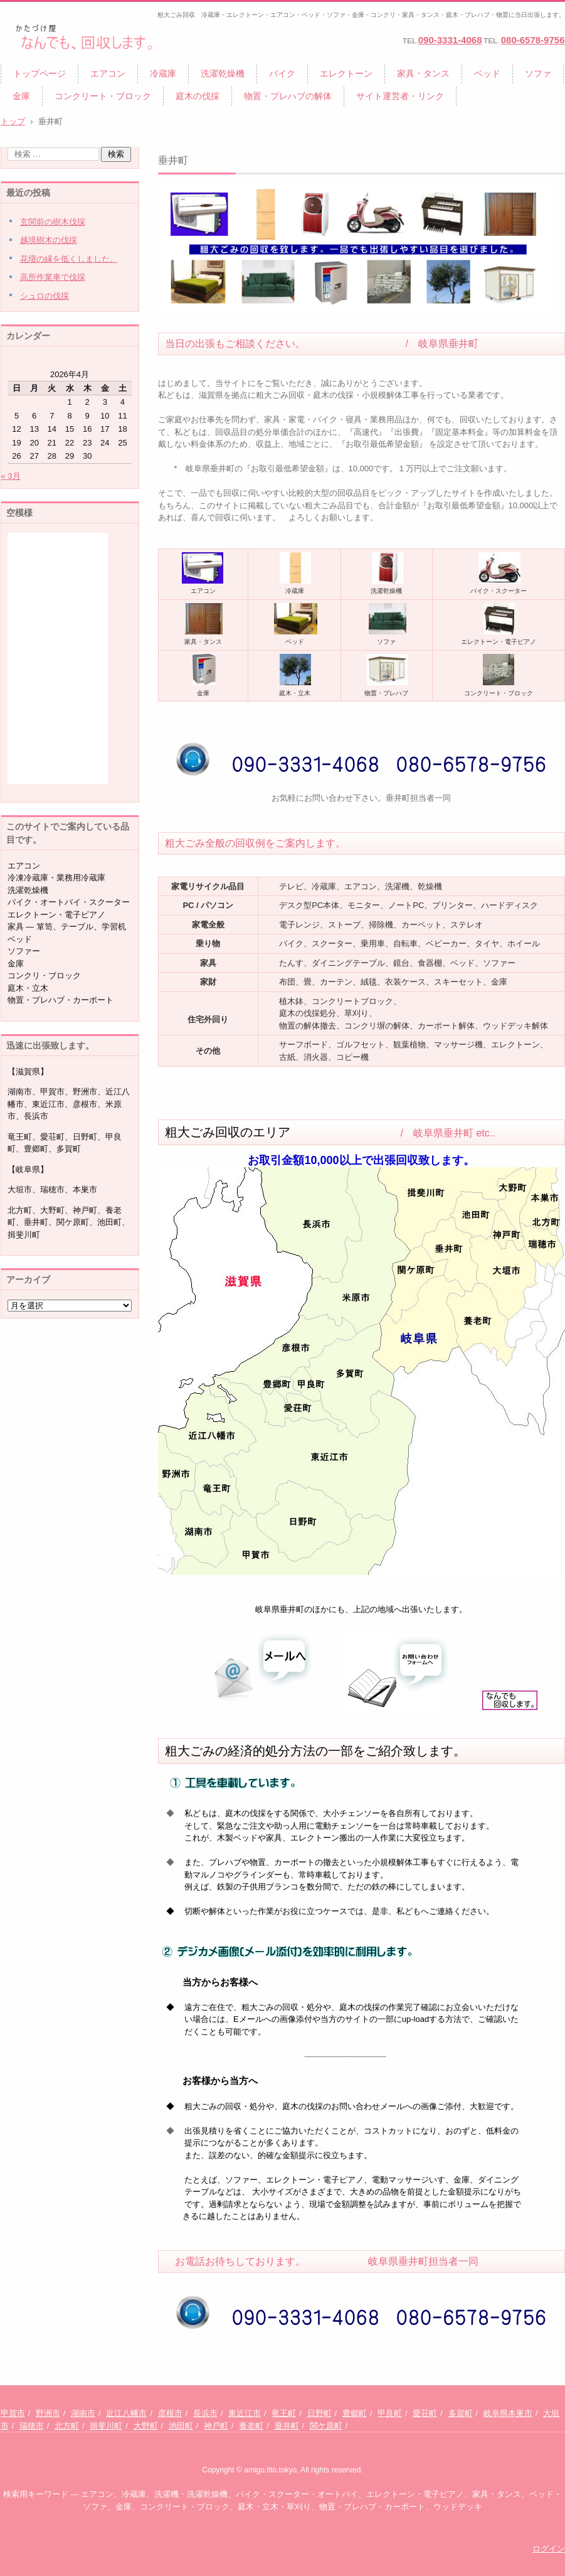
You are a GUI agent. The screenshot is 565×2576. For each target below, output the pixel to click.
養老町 (251, 2425)
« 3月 (11, 476)
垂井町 (287, 2425)
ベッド (487, 73)
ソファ (538, 73)
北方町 (67, 2425)
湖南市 (83, 2413)
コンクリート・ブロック (103, 96)
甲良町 (390, 2413)
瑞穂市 (31, 2425)
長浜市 (205, 2413)
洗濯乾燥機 (223, 73)
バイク (282, 73)
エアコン (107, 73)
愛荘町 (425, 2413)
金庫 (21, 96)
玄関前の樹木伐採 (52, 222)
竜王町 (284, 2413)
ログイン (548, 2548)
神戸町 (216, 2425)
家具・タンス (423, 73)
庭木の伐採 (197, 96)
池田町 (181, 2425)
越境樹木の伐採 (48, 240)
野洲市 (48, 2413)
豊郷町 (354, 2413)
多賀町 (460, 2413)
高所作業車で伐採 (52, 277)
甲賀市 (13, 2413)
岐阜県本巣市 (507, 2413)
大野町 (146, 2425)
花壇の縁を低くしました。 (69, 259)
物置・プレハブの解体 (288, 96)
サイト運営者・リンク (400, 96)
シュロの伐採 (44, 296)
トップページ (39, 73)
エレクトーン (346, 73)
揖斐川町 (106, 2425)
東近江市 (244, 2413)
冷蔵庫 (163, 73)
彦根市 (170, 2413)
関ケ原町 (326, 2425)
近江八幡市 (126, 2413)
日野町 (319, 2413)
